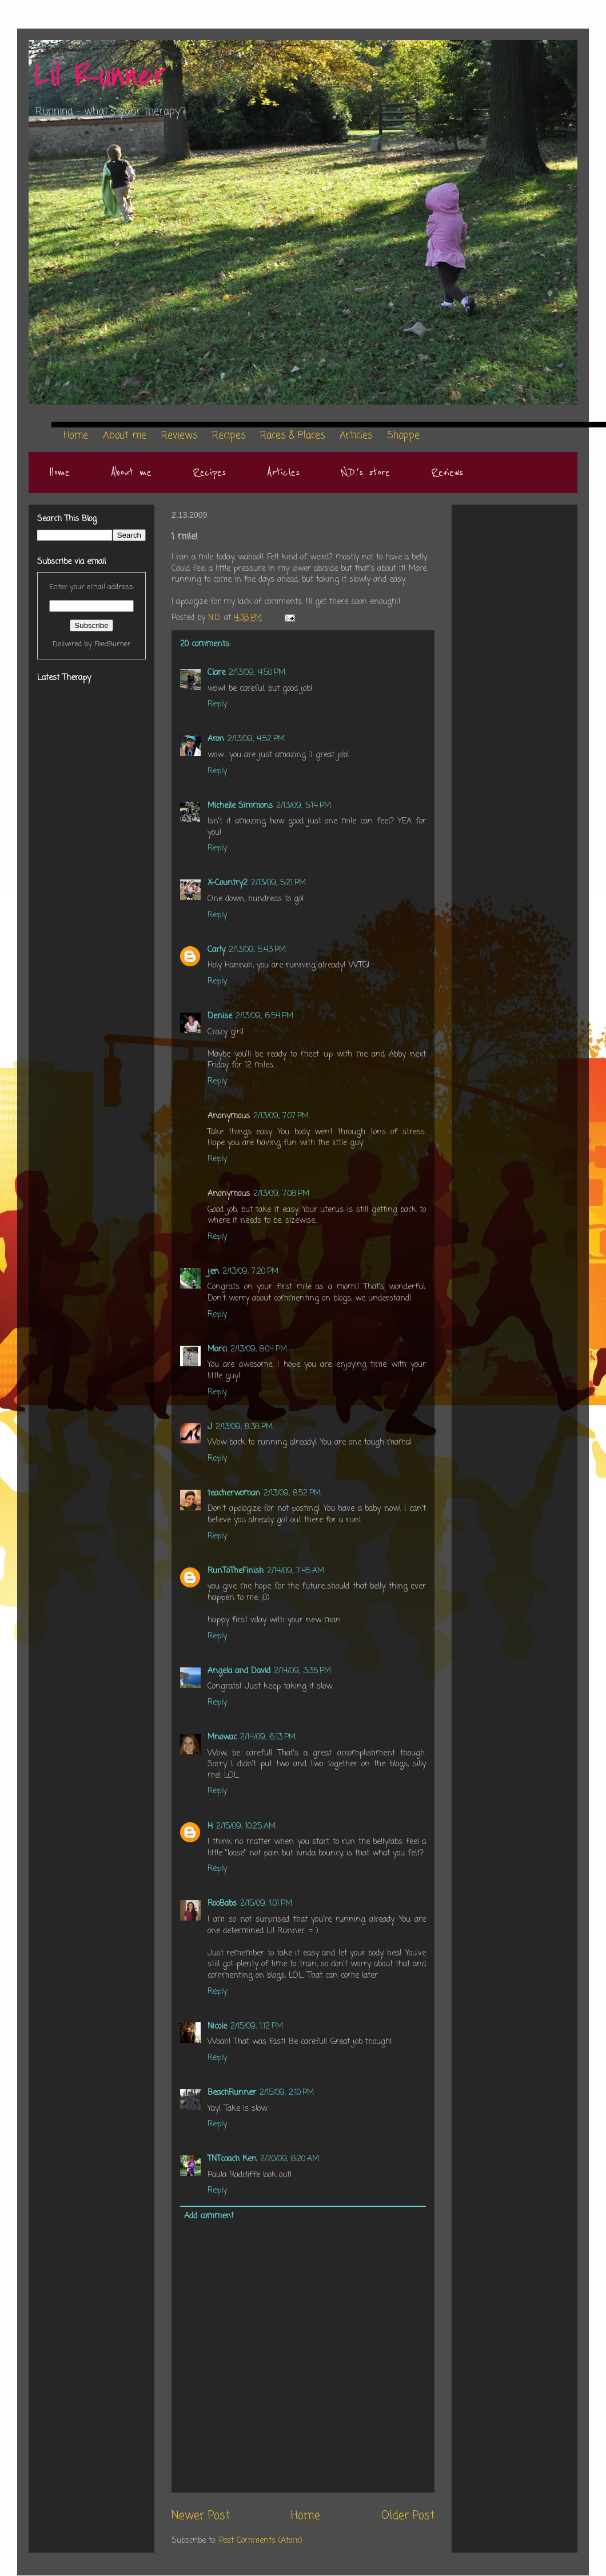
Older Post (407, 2516)
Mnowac (222, 1737)
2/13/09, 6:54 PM (264, 1016)
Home (59, 472)
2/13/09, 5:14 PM (303, 806)
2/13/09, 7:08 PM (281, 1194)
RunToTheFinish (236, 1571)
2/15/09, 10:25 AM (246, 1827)
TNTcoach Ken (232, 2159)
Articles (283, 472)
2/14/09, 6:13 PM (268, 1737)
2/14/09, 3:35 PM (302, 1671)
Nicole (217, 2027)
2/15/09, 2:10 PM (287, 2093)
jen (213, 1272)
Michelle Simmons (240, 806)
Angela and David (239, 1671)
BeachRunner (232, 2093)
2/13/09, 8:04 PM (258, 1349)
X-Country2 (228, 883)
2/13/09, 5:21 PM (278, 883)
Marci (217, 1349)
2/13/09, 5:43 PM (257, 950)
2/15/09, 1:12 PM (256, 2027)
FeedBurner (112, 644)
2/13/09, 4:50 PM (257, 673)
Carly (216, 950)
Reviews (447, 472)
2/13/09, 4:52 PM (256, 739)
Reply (217, 704)
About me (131, 472)
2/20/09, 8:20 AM (289, 2159)
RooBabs (222, 1904)
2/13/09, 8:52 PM (292, 1493)
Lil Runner (100, 76)
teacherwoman (234, 1493)
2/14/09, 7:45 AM (295, 1571)
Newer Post (201, 2516)
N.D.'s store (365, 472)
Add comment (209, 2216)
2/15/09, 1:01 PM (266, 1904)
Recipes (209, 472)
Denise (220, 1016)
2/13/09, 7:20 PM (250, 1272)
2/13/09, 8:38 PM (244, 1427)
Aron (216, 739)
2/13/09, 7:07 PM (281, 1116)
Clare (216, 673)
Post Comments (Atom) (260, 2541)
